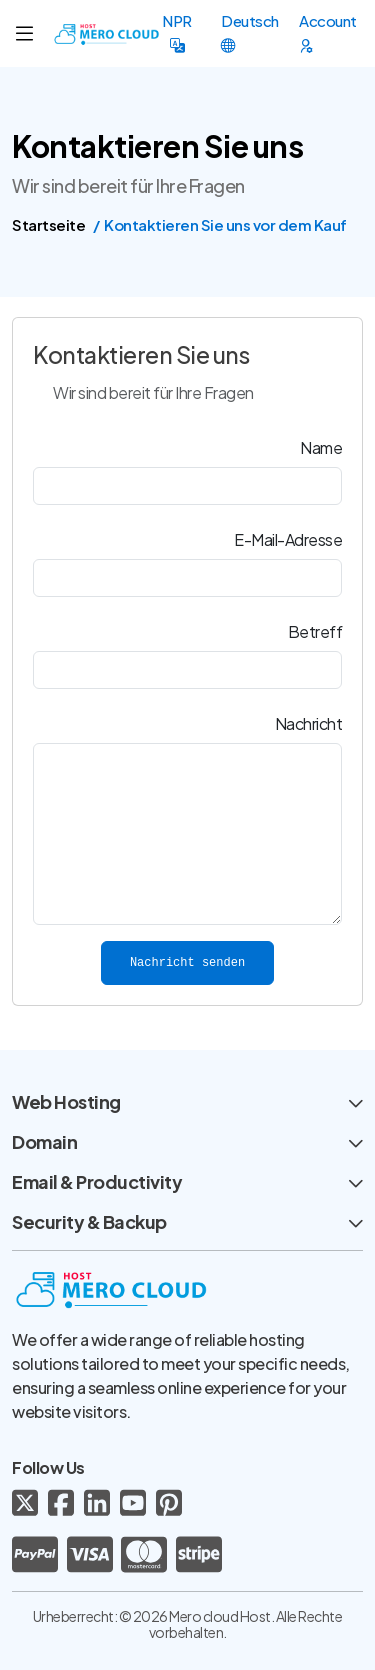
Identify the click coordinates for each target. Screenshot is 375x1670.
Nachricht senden (187, 963)
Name (321, 447)
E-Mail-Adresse (288, 539)
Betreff (315, 631)
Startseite (48, 224)
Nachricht (309, 723)
